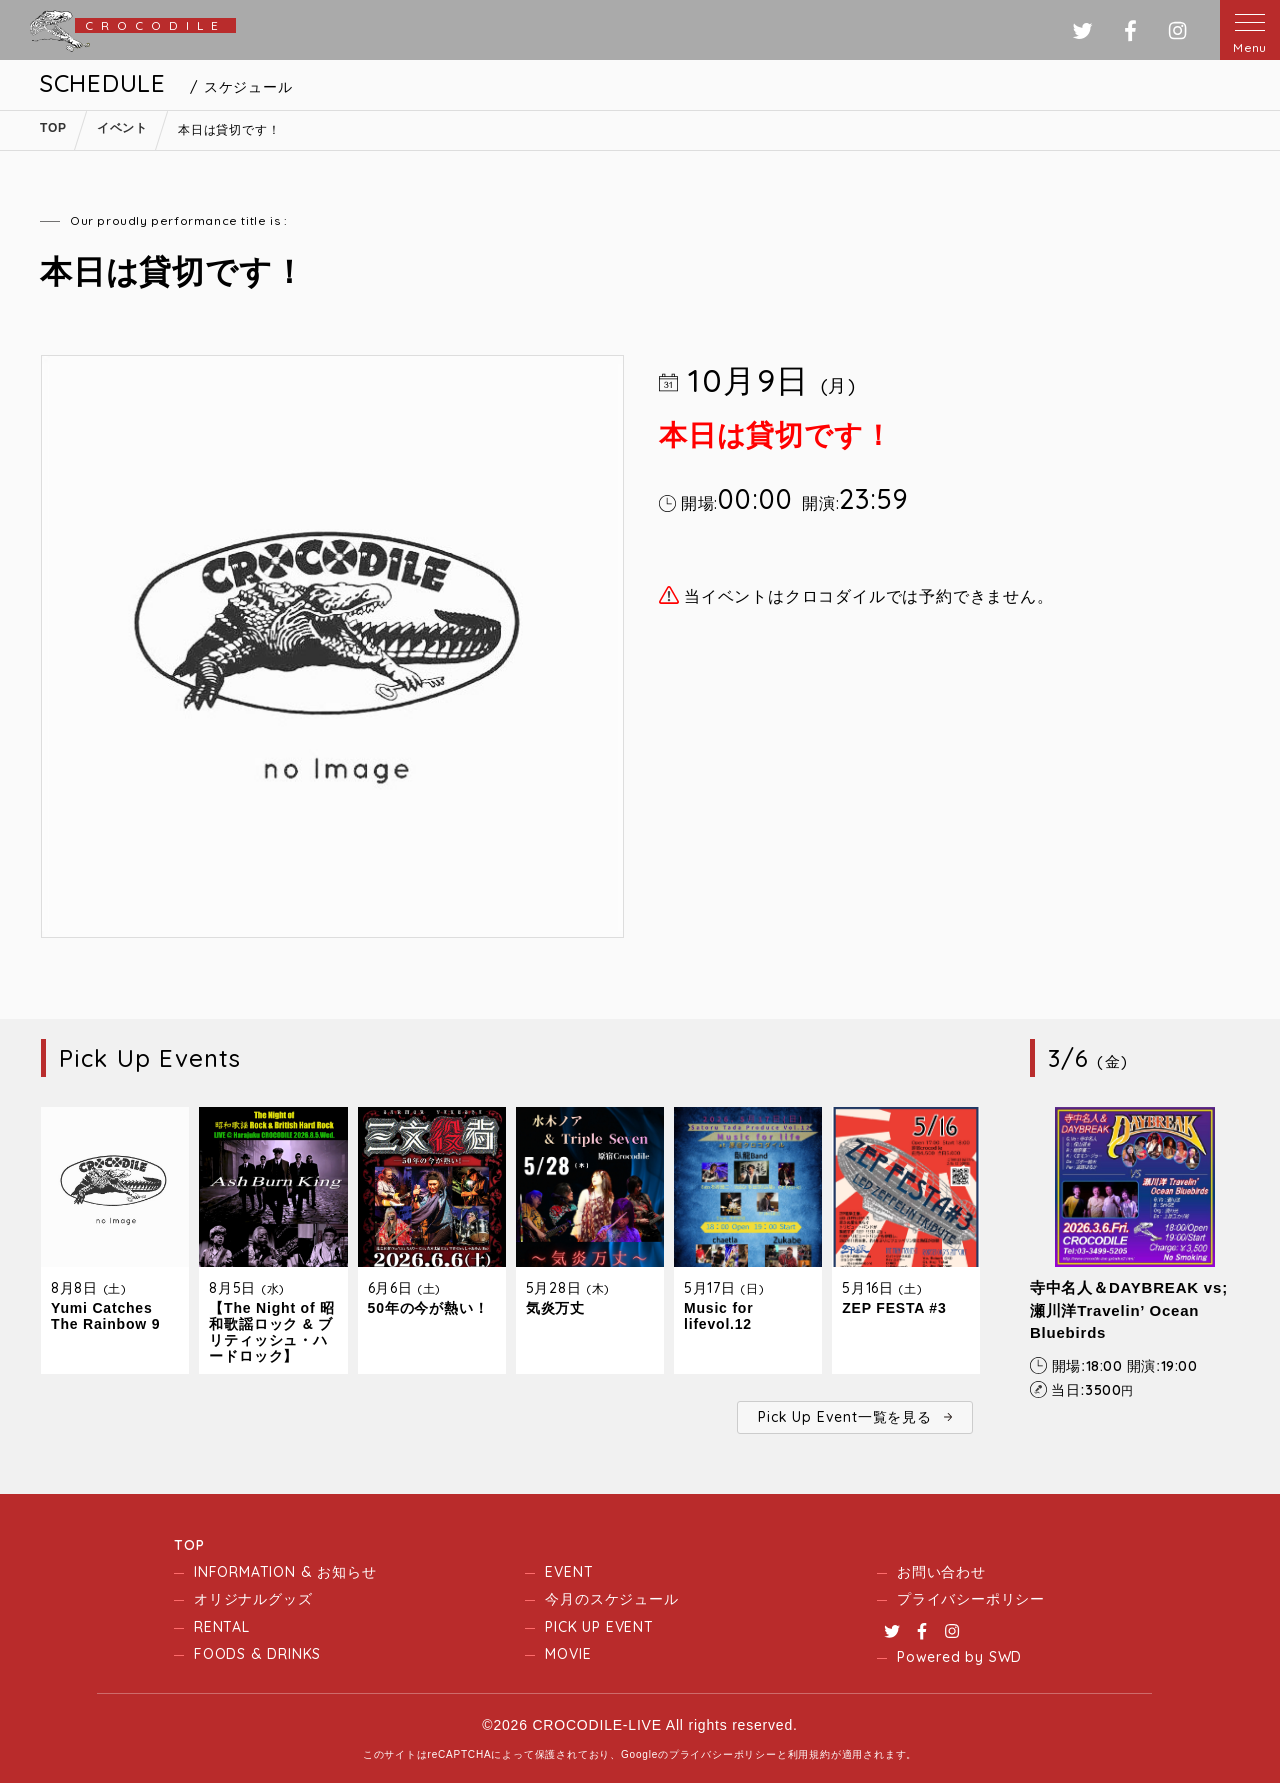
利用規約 (809, 1754)
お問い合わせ (941, 1572)
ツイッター (1082, 30)
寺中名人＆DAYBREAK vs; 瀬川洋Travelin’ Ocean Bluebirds (1129, 1310)
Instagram (952, 1631)
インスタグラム (1177, 30)
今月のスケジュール (611, 1599)
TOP (189, 1545)
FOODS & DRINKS (257, 1654)
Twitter (892, 1631)
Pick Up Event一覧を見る (844, 1417)
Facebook (922, 1631)
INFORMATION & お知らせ (285, 1572)
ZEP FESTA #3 (894, 1308)
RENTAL (222, 1627)
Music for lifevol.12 (718, 1316)
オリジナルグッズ (253, 1599)
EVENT (569, 1572)
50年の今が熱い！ (428, 1308)
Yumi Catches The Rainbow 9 (105, 1316)
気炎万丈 (555, 1308)
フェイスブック (1130, 30)
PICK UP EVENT (599, 1627)
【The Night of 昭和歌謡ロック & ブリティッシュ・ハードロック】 (272, 1332)
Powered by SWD (959, 1657)
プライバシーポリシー (971, 1599)
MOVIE (568, 1654)
